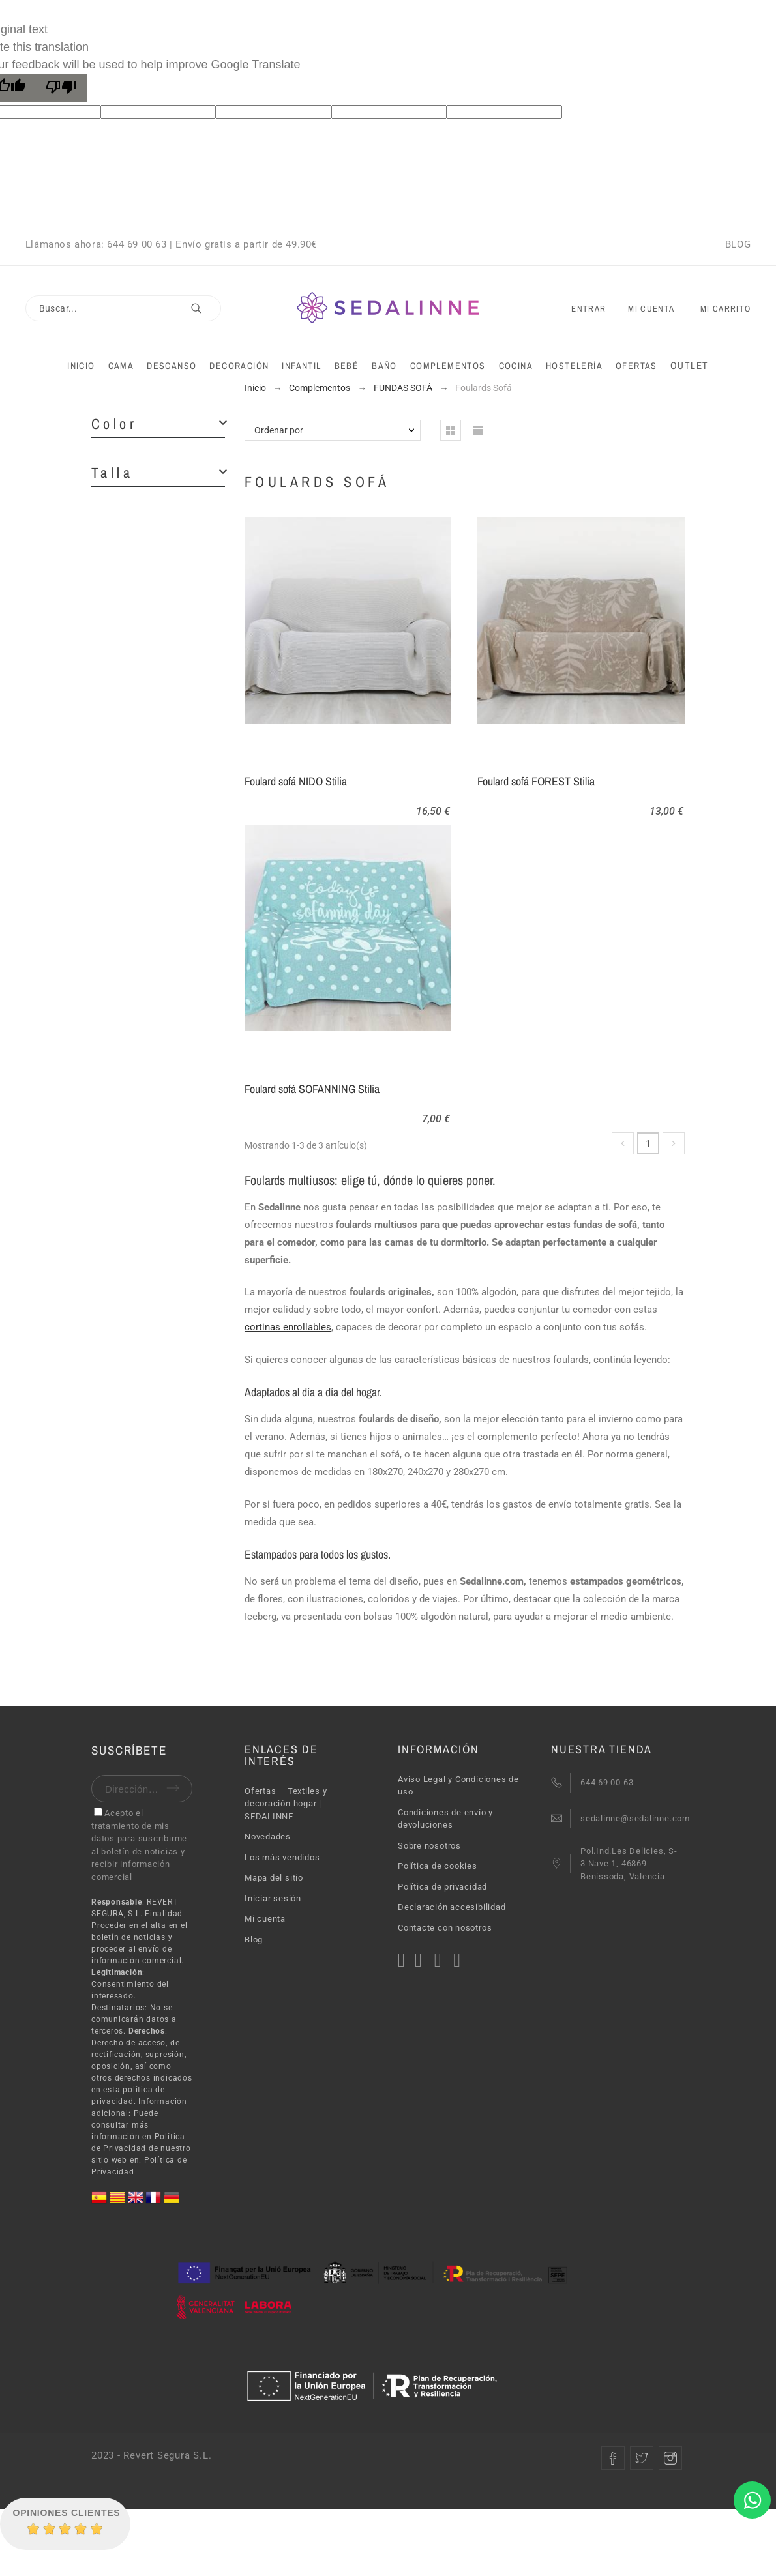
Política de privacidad (442, 1887)
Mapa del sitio (274, 1877)
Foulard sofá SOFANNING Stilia (312, 1089)
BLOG (738, 244)
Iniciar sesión (273, 1898)
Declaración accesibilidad (452, 1907)
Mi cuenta (265, 1919)
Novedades (268, 1836)
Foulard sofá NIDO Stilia (296, 781)
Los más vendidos (282, 1857)
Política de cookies (437, 1866)
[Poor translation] (61, 88)
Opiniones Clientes (67, 2513)
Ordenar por (278, 430)
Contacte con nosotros (445, 1928)
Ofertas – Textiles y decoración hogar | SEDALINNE (286, 1803)
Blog (254, 1939)
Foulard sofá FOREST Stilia (536, 781)
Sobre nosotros (429, 1846)
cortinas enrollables (288, 1327)
